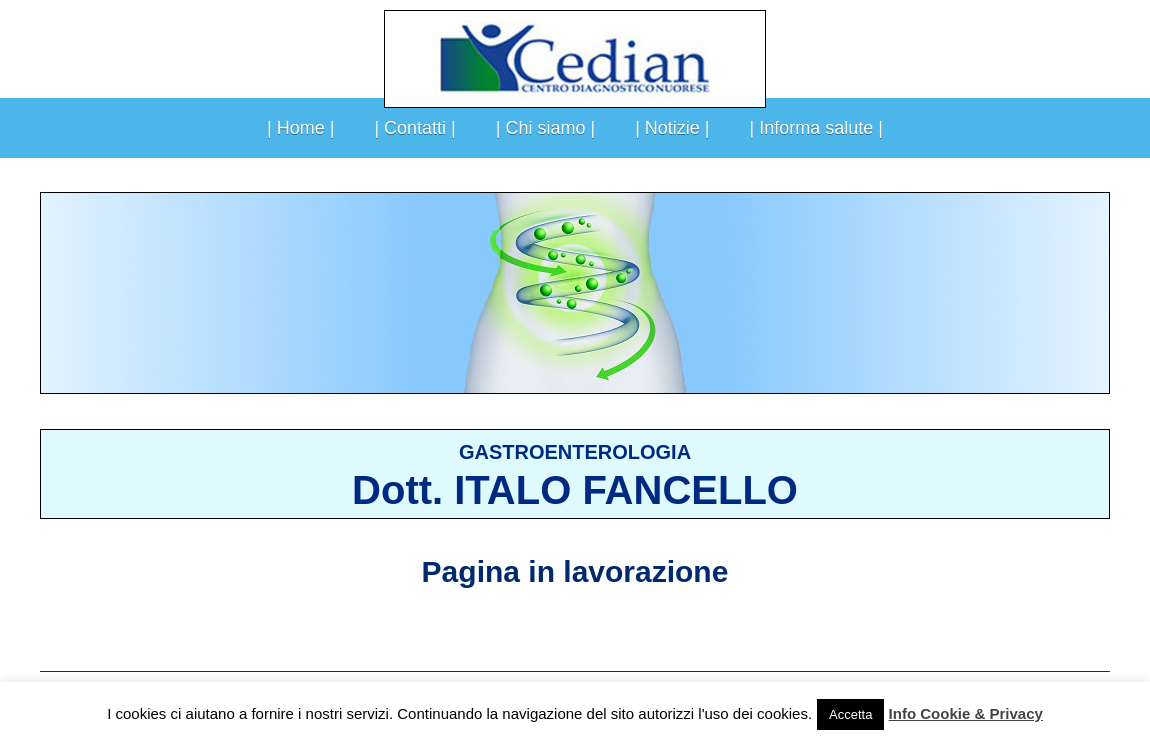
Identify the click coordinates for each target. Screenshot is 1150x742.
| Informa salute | (816, 128)
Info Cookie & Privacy (966, 713)
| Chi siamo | (545, 128)
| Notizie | (672, 128)
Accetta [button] (850, 714)
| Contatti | (414, 128)
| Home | (300, 128)
